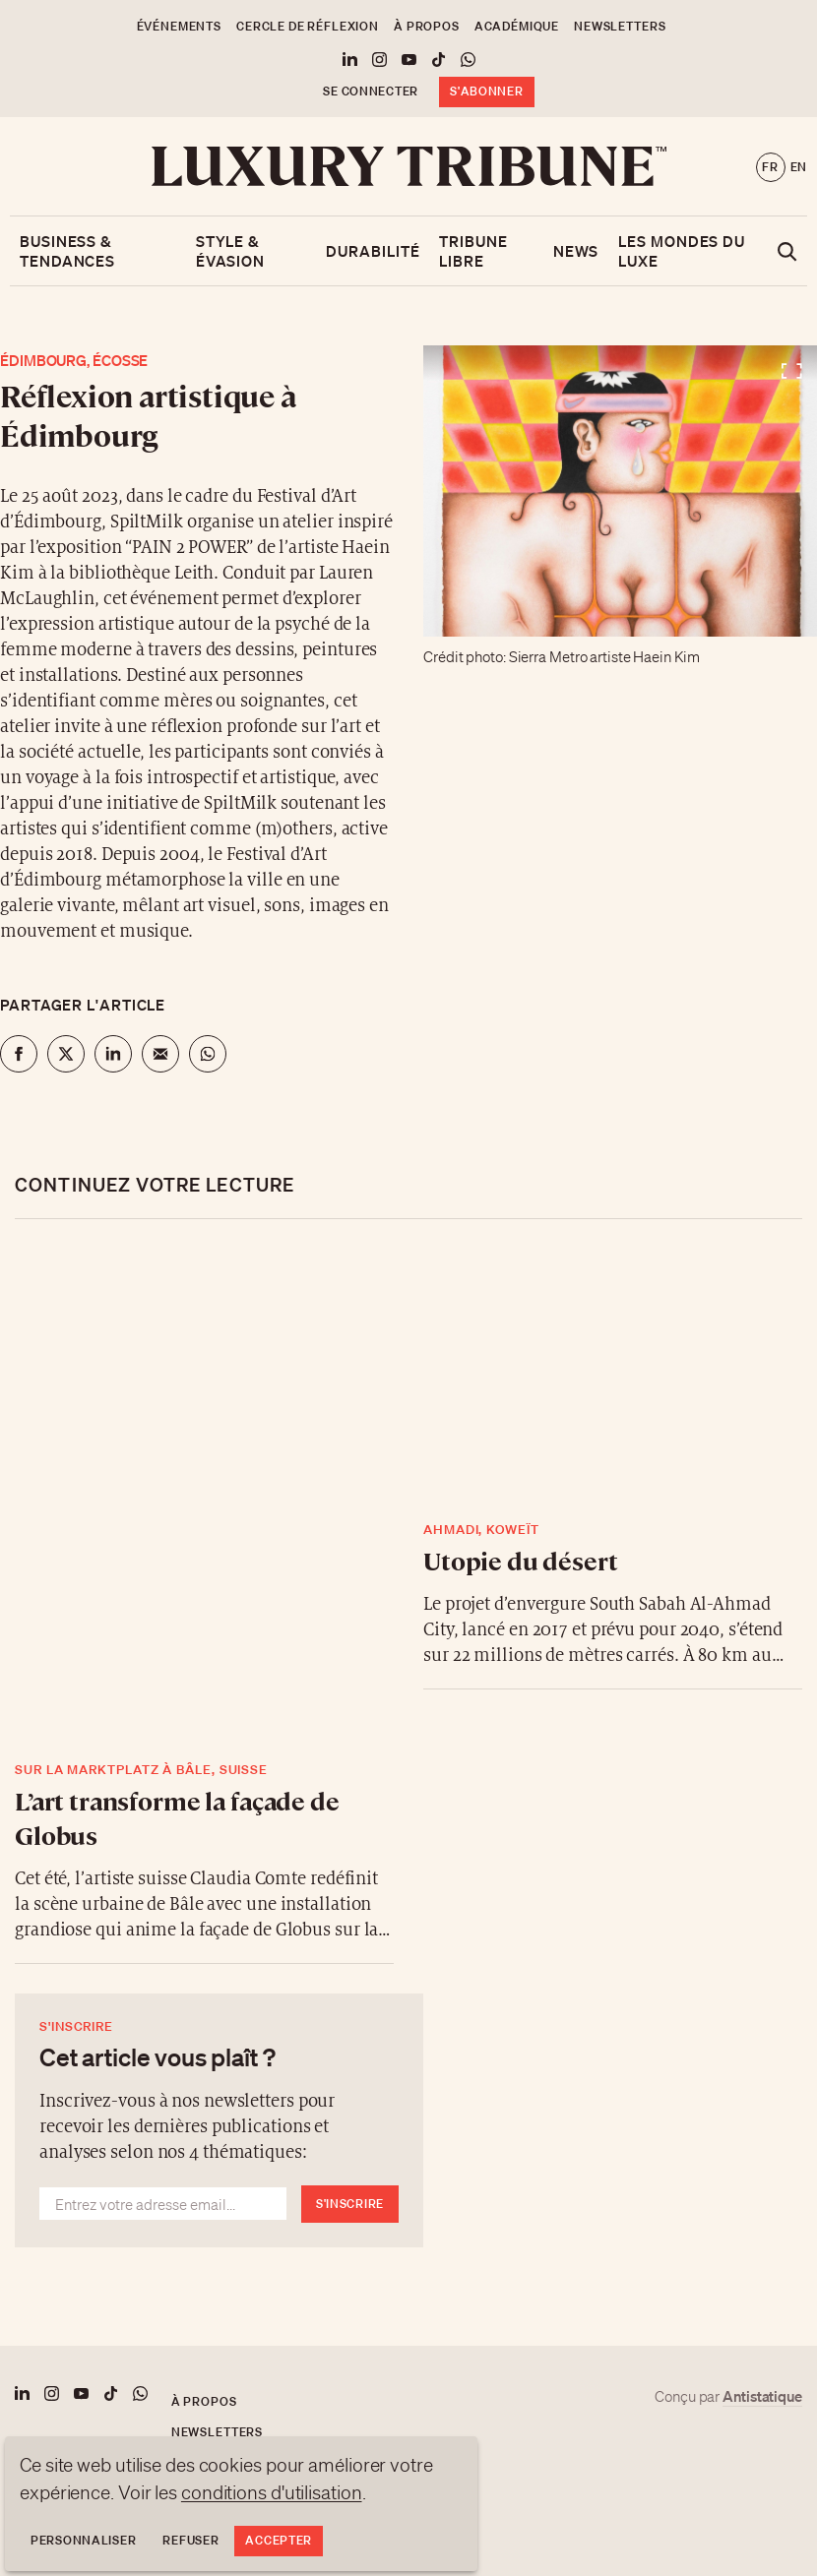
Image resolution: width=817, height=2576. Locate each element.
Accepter (278, 2540)
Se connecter (370, 91)
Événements (179, 26)
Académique (516, 26)
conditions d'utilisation (271, 2492)
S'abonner (486, 91)
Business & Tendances (67, 251)
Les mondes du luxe (681, 251)
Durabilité (372, 251)
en (798, 166)
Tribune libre (473, 251)
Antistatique (762, 2396)
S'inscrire (350, 2203)
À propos (427, 26)
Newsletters (619, 26)
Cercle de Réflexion (307, 26)
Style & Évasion (230, 251)
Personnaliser (83, 2540)
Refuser (190, 2540)
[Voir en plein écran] (620, 491)
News (576, 251)
